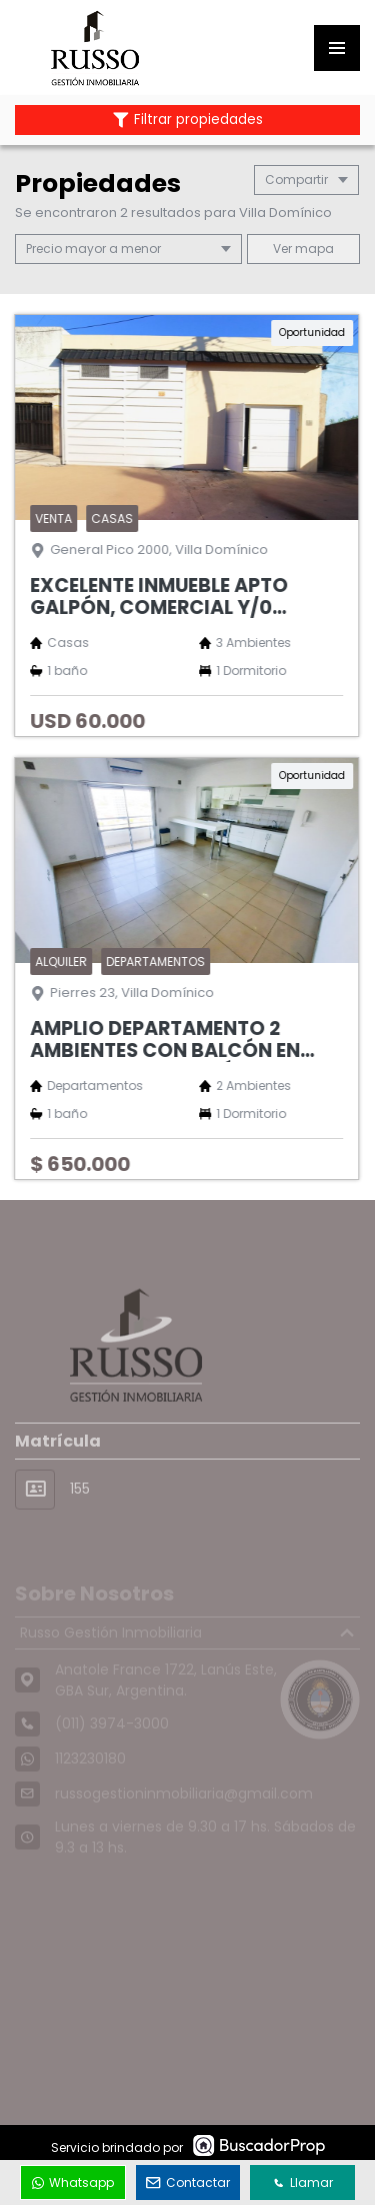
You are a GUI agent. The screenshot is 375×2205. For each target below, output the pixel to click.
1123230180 (90, 1773)
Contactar (188, 2182)
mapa (303, 248)
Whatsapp (73, 2182)
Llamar (303, 2182)
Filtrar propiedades (188, 119)
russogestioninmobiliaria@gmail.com (184, 1808)
